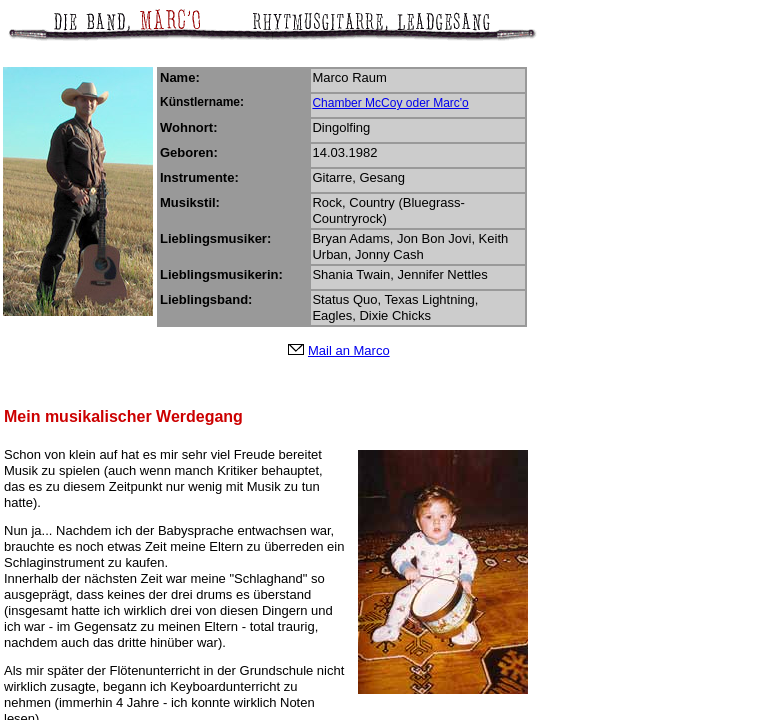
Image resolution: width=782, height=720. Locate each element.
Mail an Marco (349, 350)
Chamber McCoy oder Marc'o (390, 103)
